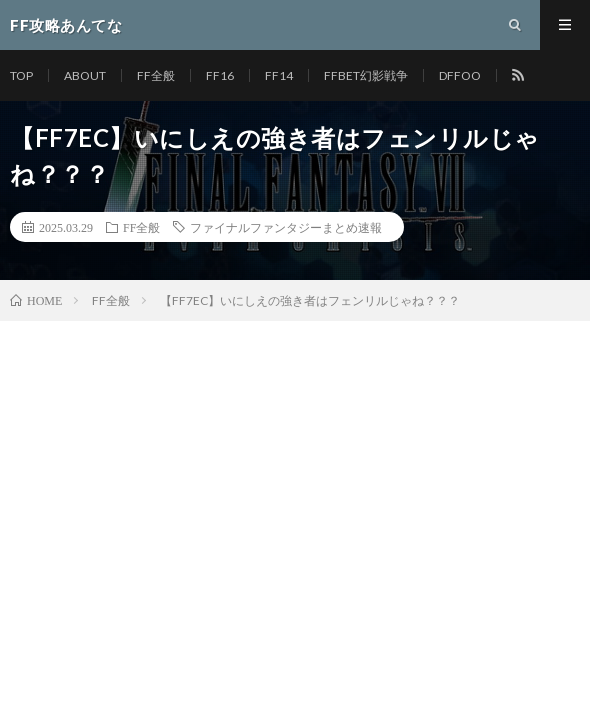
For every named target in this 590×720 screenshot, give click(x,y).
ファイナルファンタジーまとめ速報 (286, 227)
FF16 (220, 75)
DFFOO (460, 75)
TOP (21, 75)
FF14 (279, 75)
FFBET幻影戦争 (366, 75)
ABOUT (85, 75)
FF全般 (156, 75)
